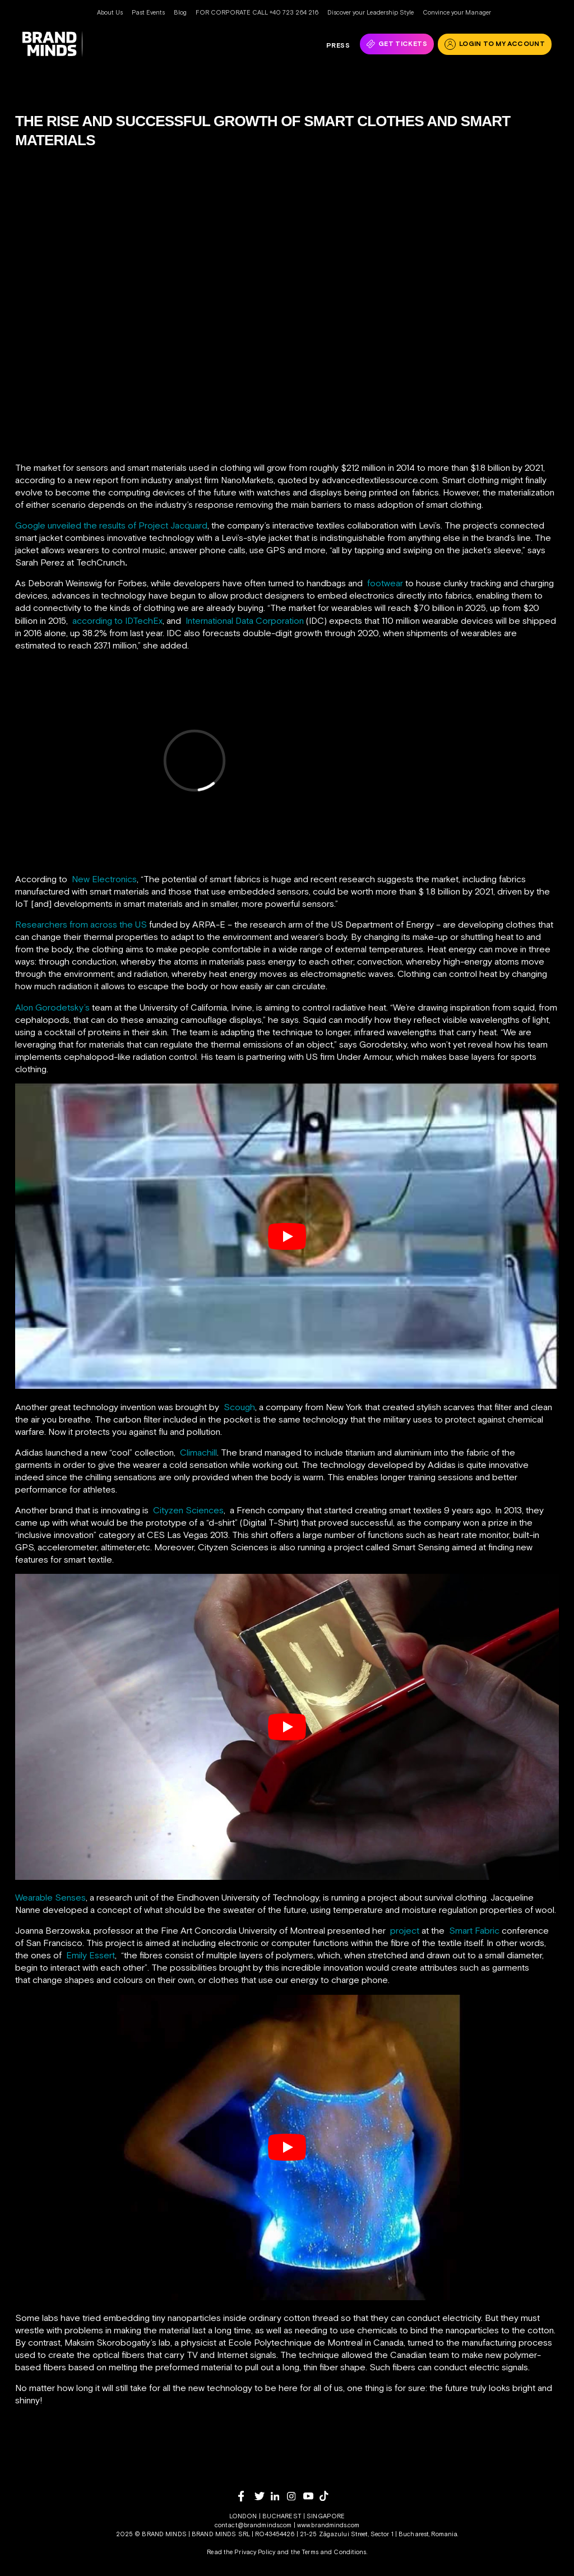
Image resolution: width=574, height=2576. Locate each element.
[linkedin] (279, 2496)
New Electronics (104, 879)
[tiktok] (328, 2496)
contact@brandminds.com (254, 2525)
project (404, 1930)
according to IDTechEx (117, 620)
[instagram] (295, 2496)
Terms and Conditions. (334, 2552)
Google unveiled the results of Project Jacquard (111, 525)
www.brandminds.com (328, 2525)
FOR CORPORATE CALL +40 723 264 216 (257, 12)
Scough (239, 1407)
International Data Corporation (245, 620)
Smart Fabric (475, 1930)
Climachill (198, 1452)
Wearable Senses (50, 1897)
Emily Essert (90, 1955)
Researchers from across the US (81, 924)
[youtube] (311, 2496)
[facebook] (246, 2496)
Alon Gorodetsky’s (52, 1007)
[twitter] (262, 2496)
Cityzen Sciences (188, 1510)
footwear (385, 583)
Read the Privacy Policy (241, 2552)
